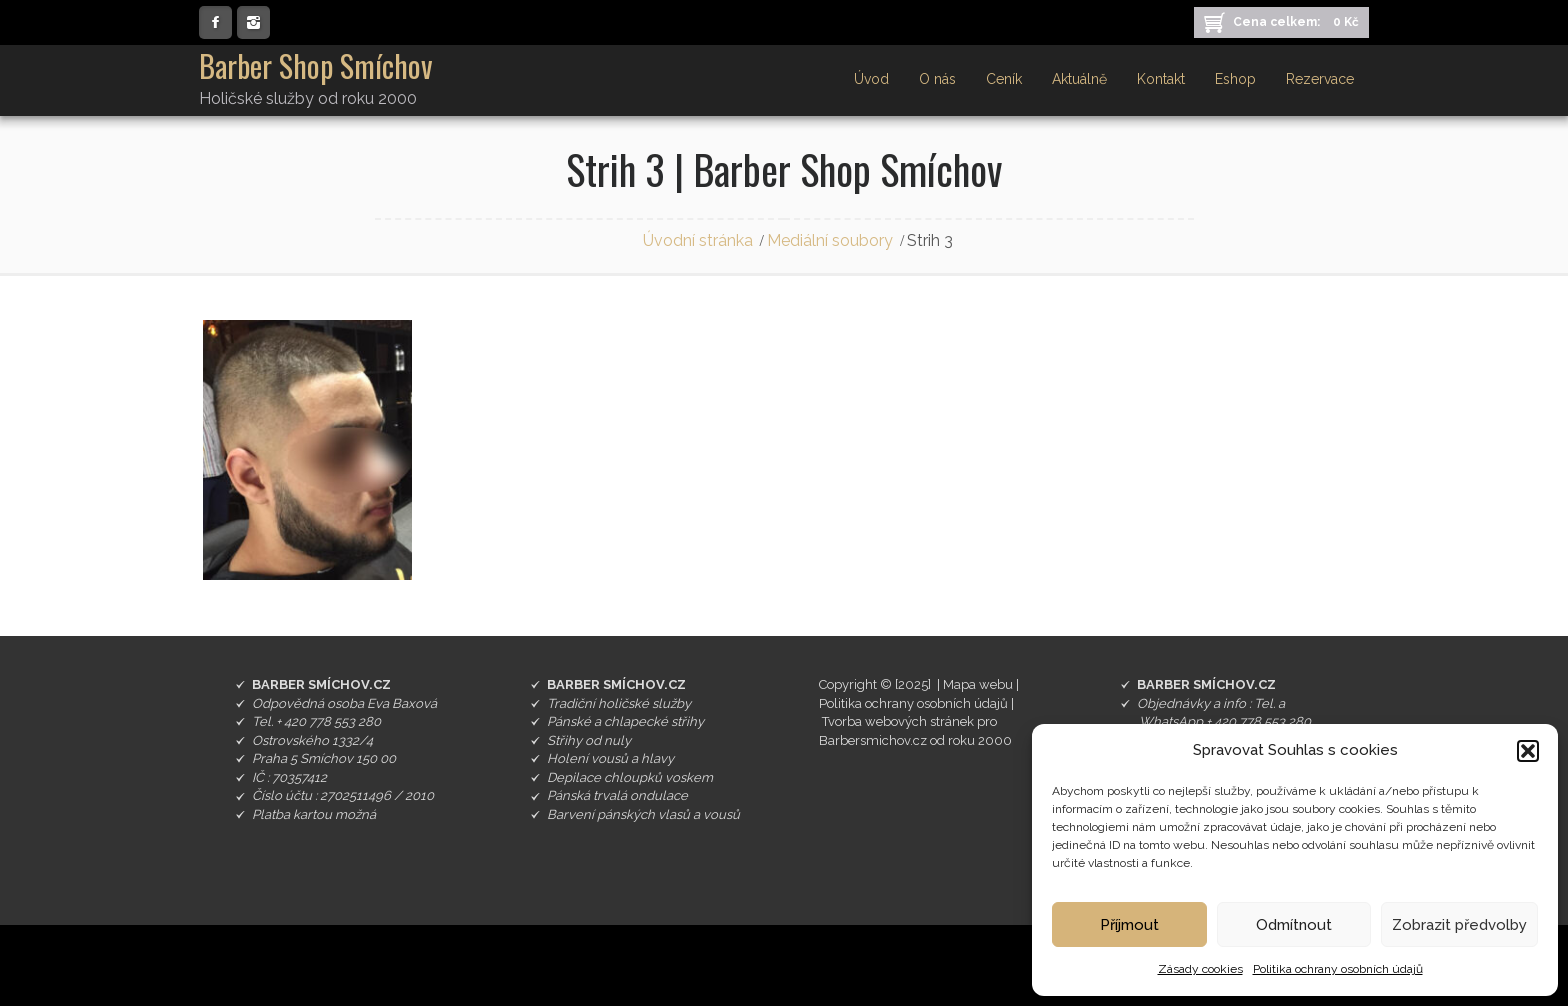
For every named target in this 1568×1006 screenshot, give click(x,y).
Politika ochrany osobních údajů (1338, 969)
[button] (1528, 751)
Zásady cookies (1200, 969)
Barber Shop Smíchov (316, 65)
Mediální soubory (830, 240)
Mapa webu (978, 684)
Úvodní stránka (698, 240)
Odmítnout (1294, 925)
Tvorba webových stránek (898, 721)
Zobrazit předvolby (1459, 925)
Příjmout (1129, 925)
